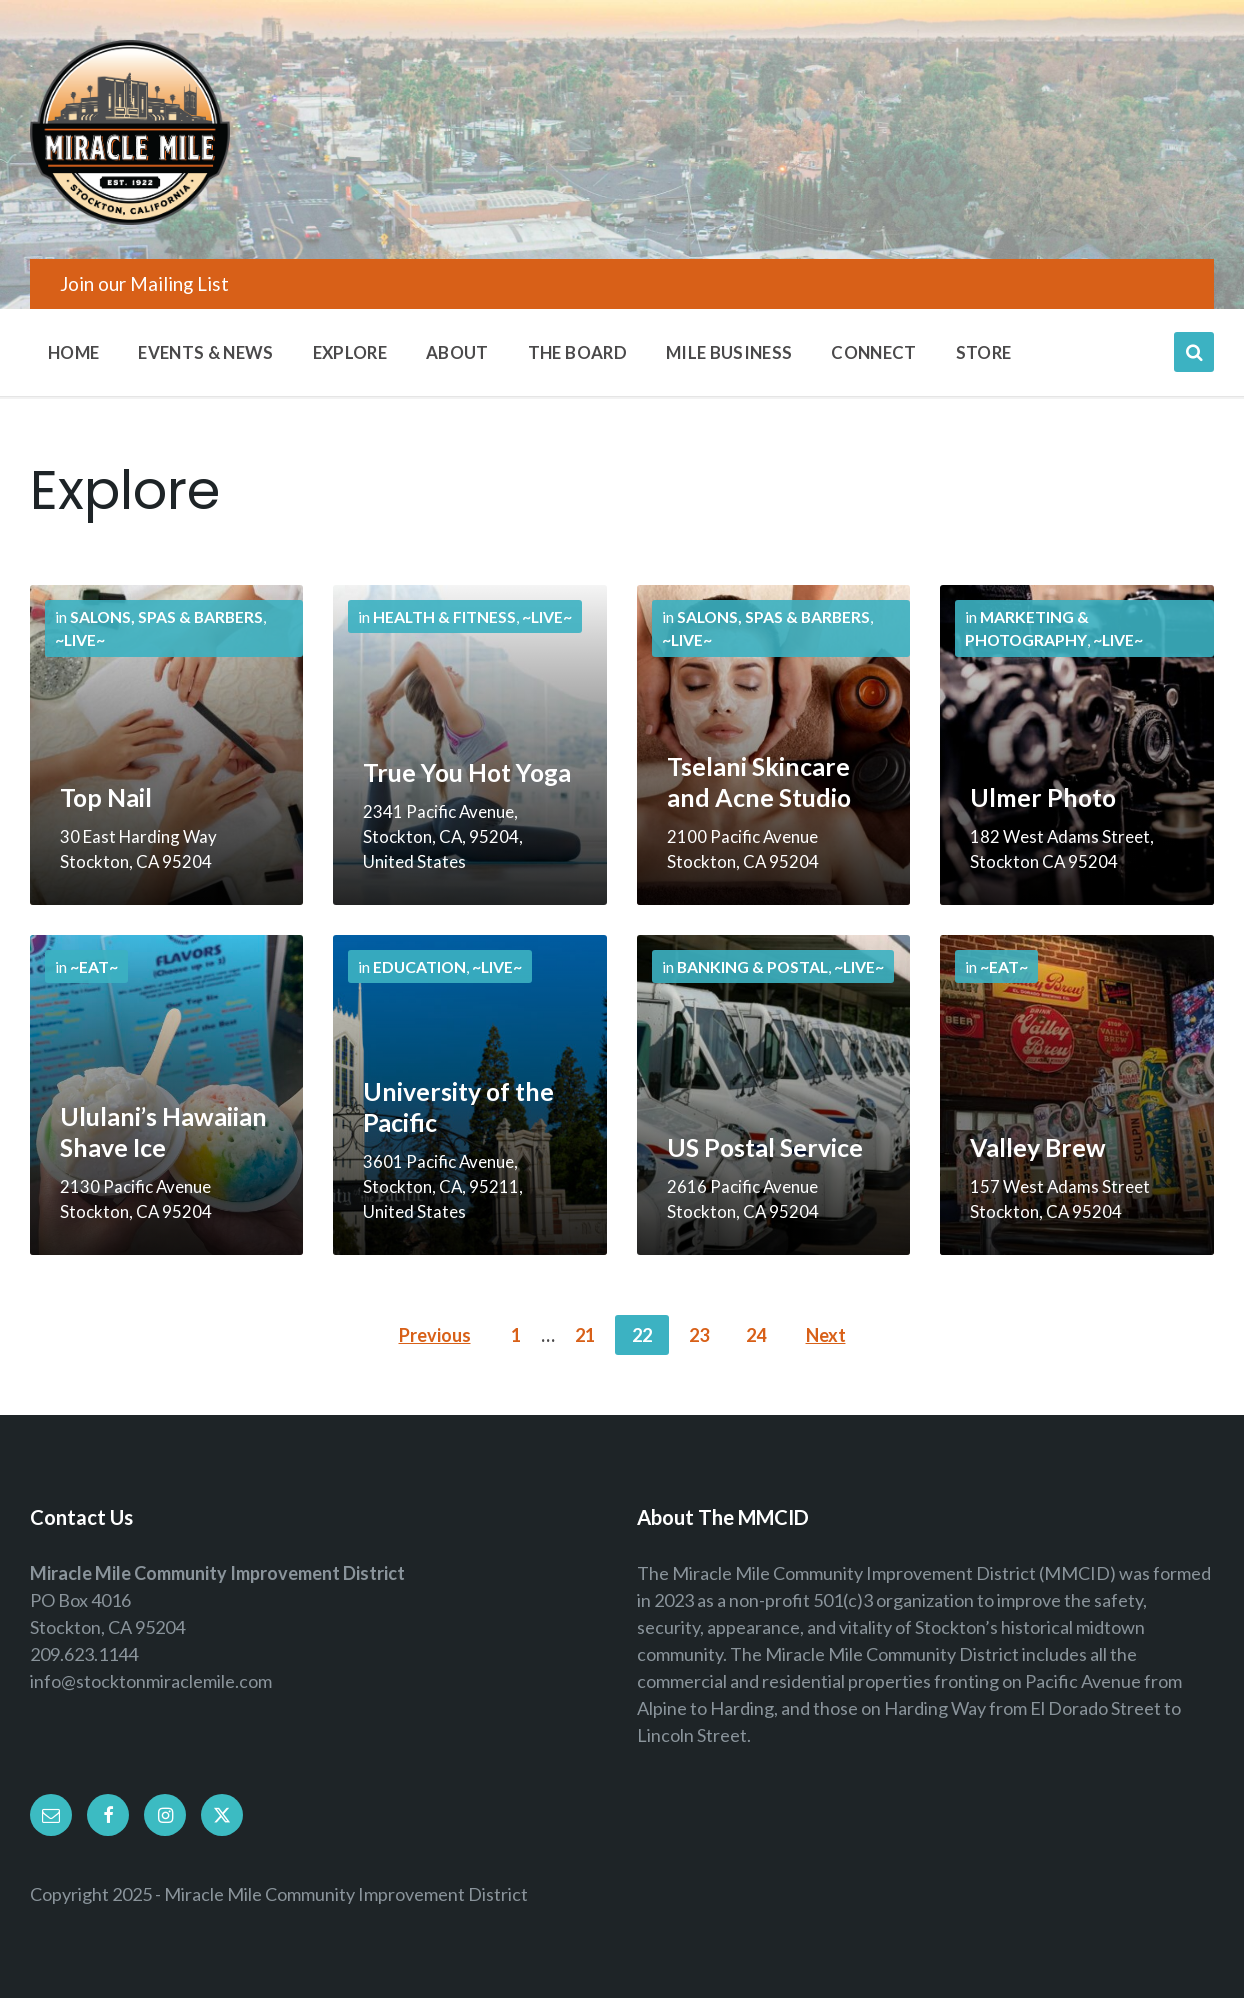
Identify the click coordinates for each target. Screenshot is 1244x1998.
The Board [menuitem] (577, 352)
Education (419, 966)
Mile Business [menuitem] (729, 352)
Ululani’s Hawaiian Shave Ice (163, 1132)
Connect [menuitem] (873, 352)
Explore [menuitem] (350, 352)
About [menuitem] (457, 352)
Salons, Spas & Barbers (166, 616)
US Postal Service (765, 1147)
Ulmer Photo (1043, 797)
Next (826, 1335)
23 (699, 1335)
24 (756, 1335)
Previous (435, 1335)
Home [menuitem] (73, 352)
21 (585, 1335)
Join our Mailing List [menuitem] (144, 283)
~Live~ (80, 639)
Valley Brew (1038, 1147)
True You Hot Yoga (467, 772)
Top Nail (106, 797)
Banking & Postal (752, 966)
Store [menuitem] (984, 352)
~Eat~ (94, 966)
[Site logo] (130, 218)
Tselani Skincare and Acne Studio (759, 782)
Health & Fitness (444, 616)
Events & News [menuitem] (205, 352)
